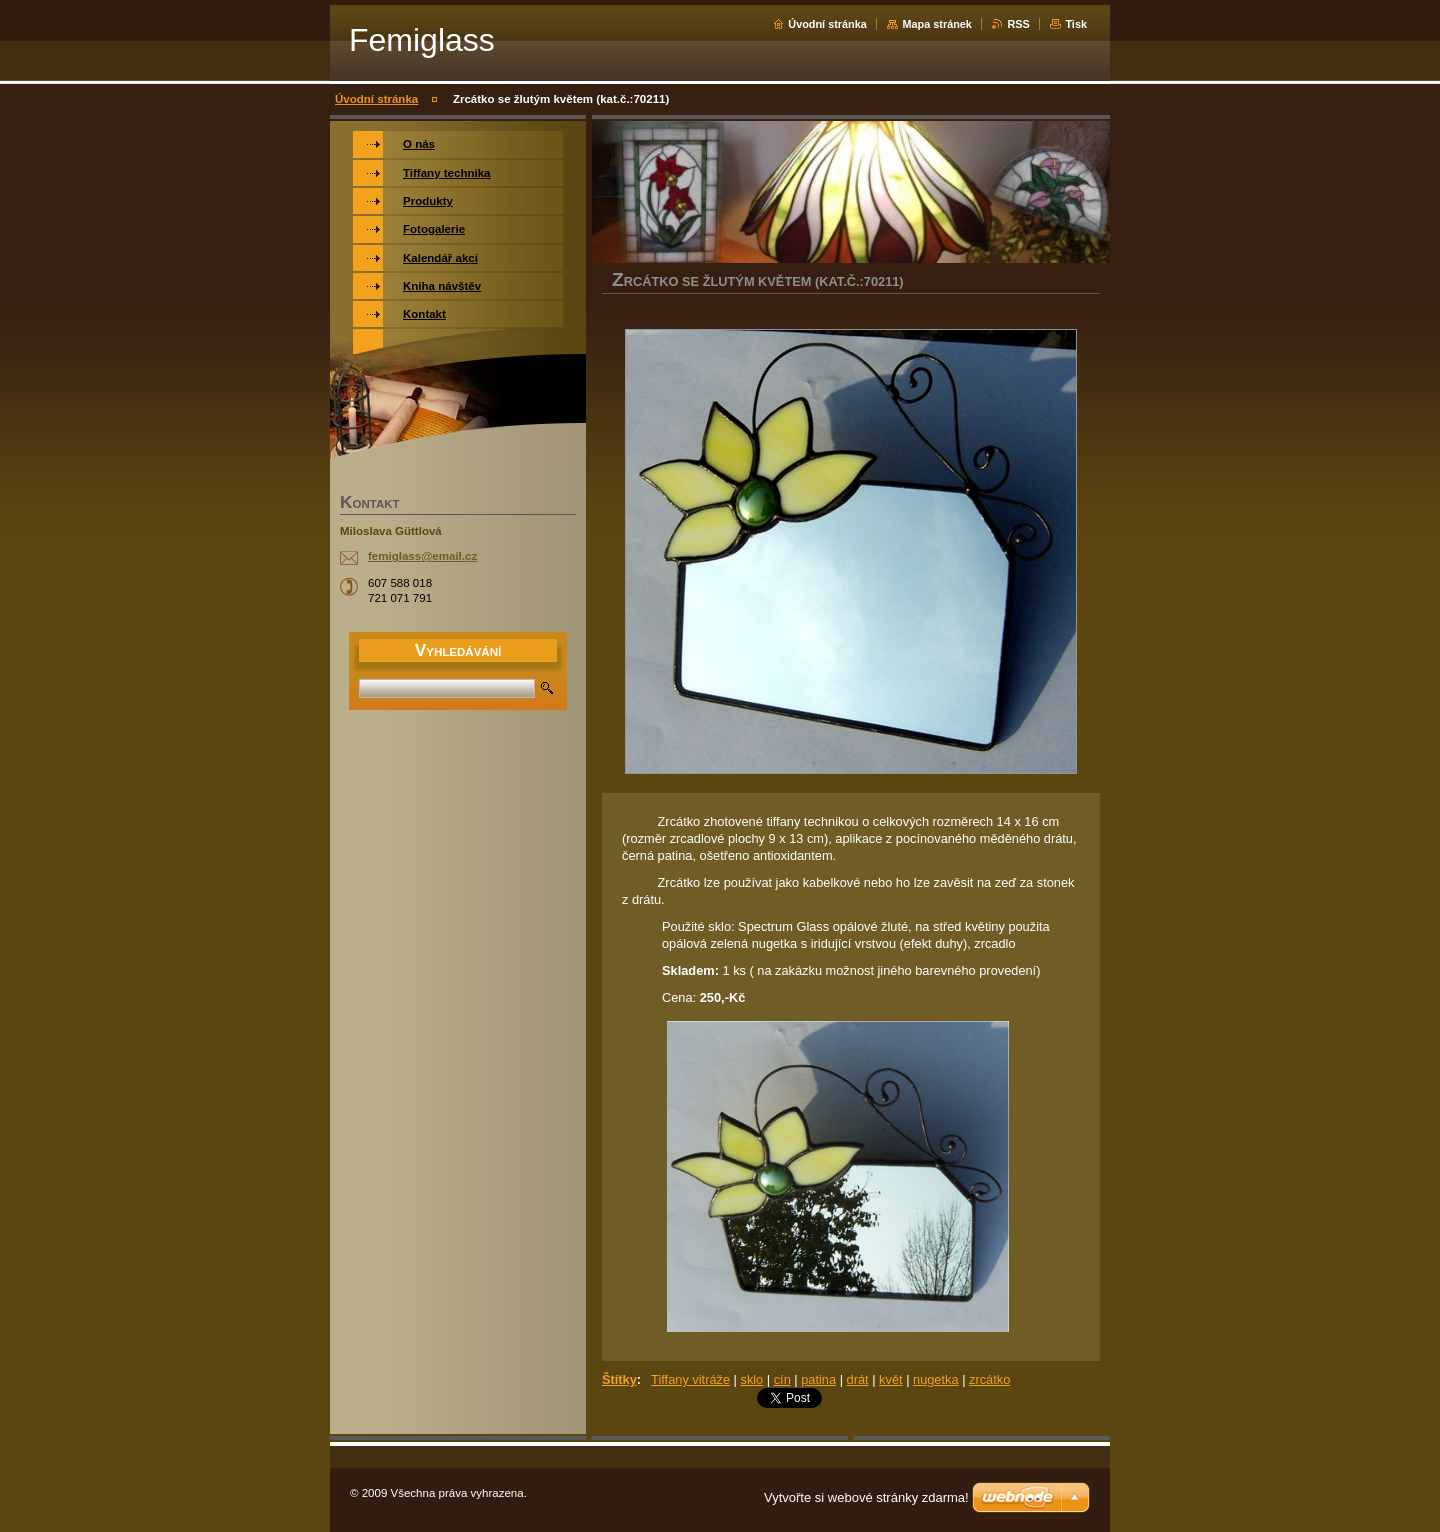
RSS (1018, 24)
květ (890, 1379)
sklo (751, 1379)
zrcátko (989, 1379)
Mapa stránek (937, 24)
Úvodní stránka (827, 24)
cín (782, 1379)
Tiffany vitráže (690, 1379)
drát (858, 1379)
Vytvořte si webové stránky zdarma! (866, 1497)
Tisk (1076, 24)
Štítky (619, 1379)
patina (818, 1379)
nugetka (936, 1379)
